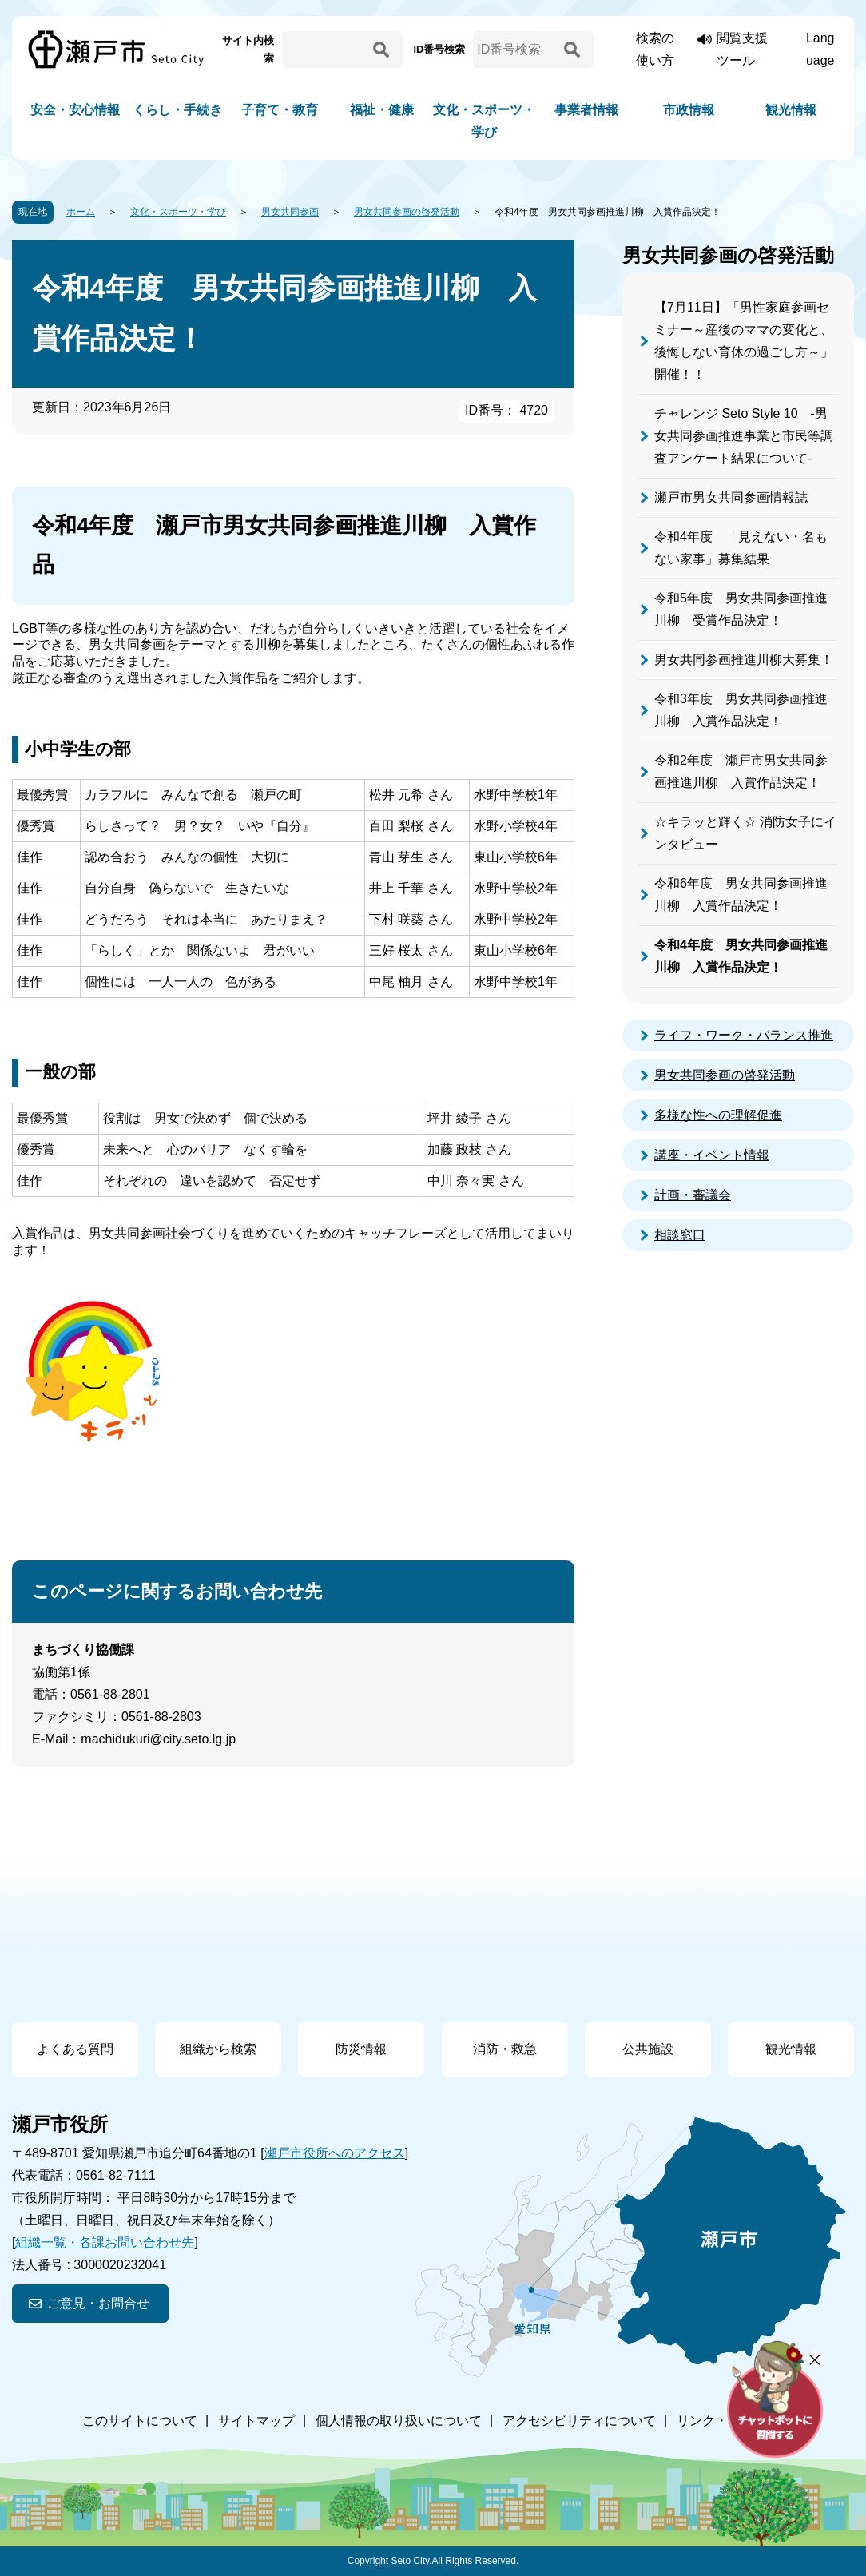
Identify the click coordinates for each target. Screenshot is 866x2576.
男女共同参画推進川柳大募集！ (743, 659)
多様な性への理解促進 (718, 1115)
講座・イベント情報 (711, 1155)
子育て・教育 (279, 110)
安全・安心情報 (75, 110)
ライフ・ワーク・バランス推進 (743, 1035)
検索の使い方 (655, 49)
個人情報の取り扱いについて (399, 2420)
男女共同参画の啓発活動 (406, 211)
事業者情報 (586, 110)
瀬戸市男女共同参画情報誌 (731, 497)
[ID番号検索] (515, 49)
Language (820, 49)
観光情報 (790, 110)
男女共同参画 (290, 211)
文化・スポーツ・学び (484, 121)
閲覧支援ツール (742, 49)
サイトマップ (256, 2420)
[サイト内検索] (324, 49)
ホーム (80, 211)
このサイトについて (139, 2420)
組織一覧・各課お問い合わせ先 (104, 2242)
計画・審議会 (692, 1195)
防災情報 (361, 2049)
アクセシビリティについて (579, 2420)
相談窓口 (679, 1235)
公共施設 (647, 2049)
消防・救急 (505, 2049)
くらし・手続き (177, 110)
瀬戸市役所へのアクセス (334, 2153)
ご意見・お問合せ (98, 2303)
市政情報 (688, 110)
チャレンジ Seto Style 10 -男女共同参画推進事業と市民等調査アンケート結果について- (743, 436)
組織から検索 (218, 2049)
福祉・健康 (382, 110)
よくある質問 (75, 2049)
